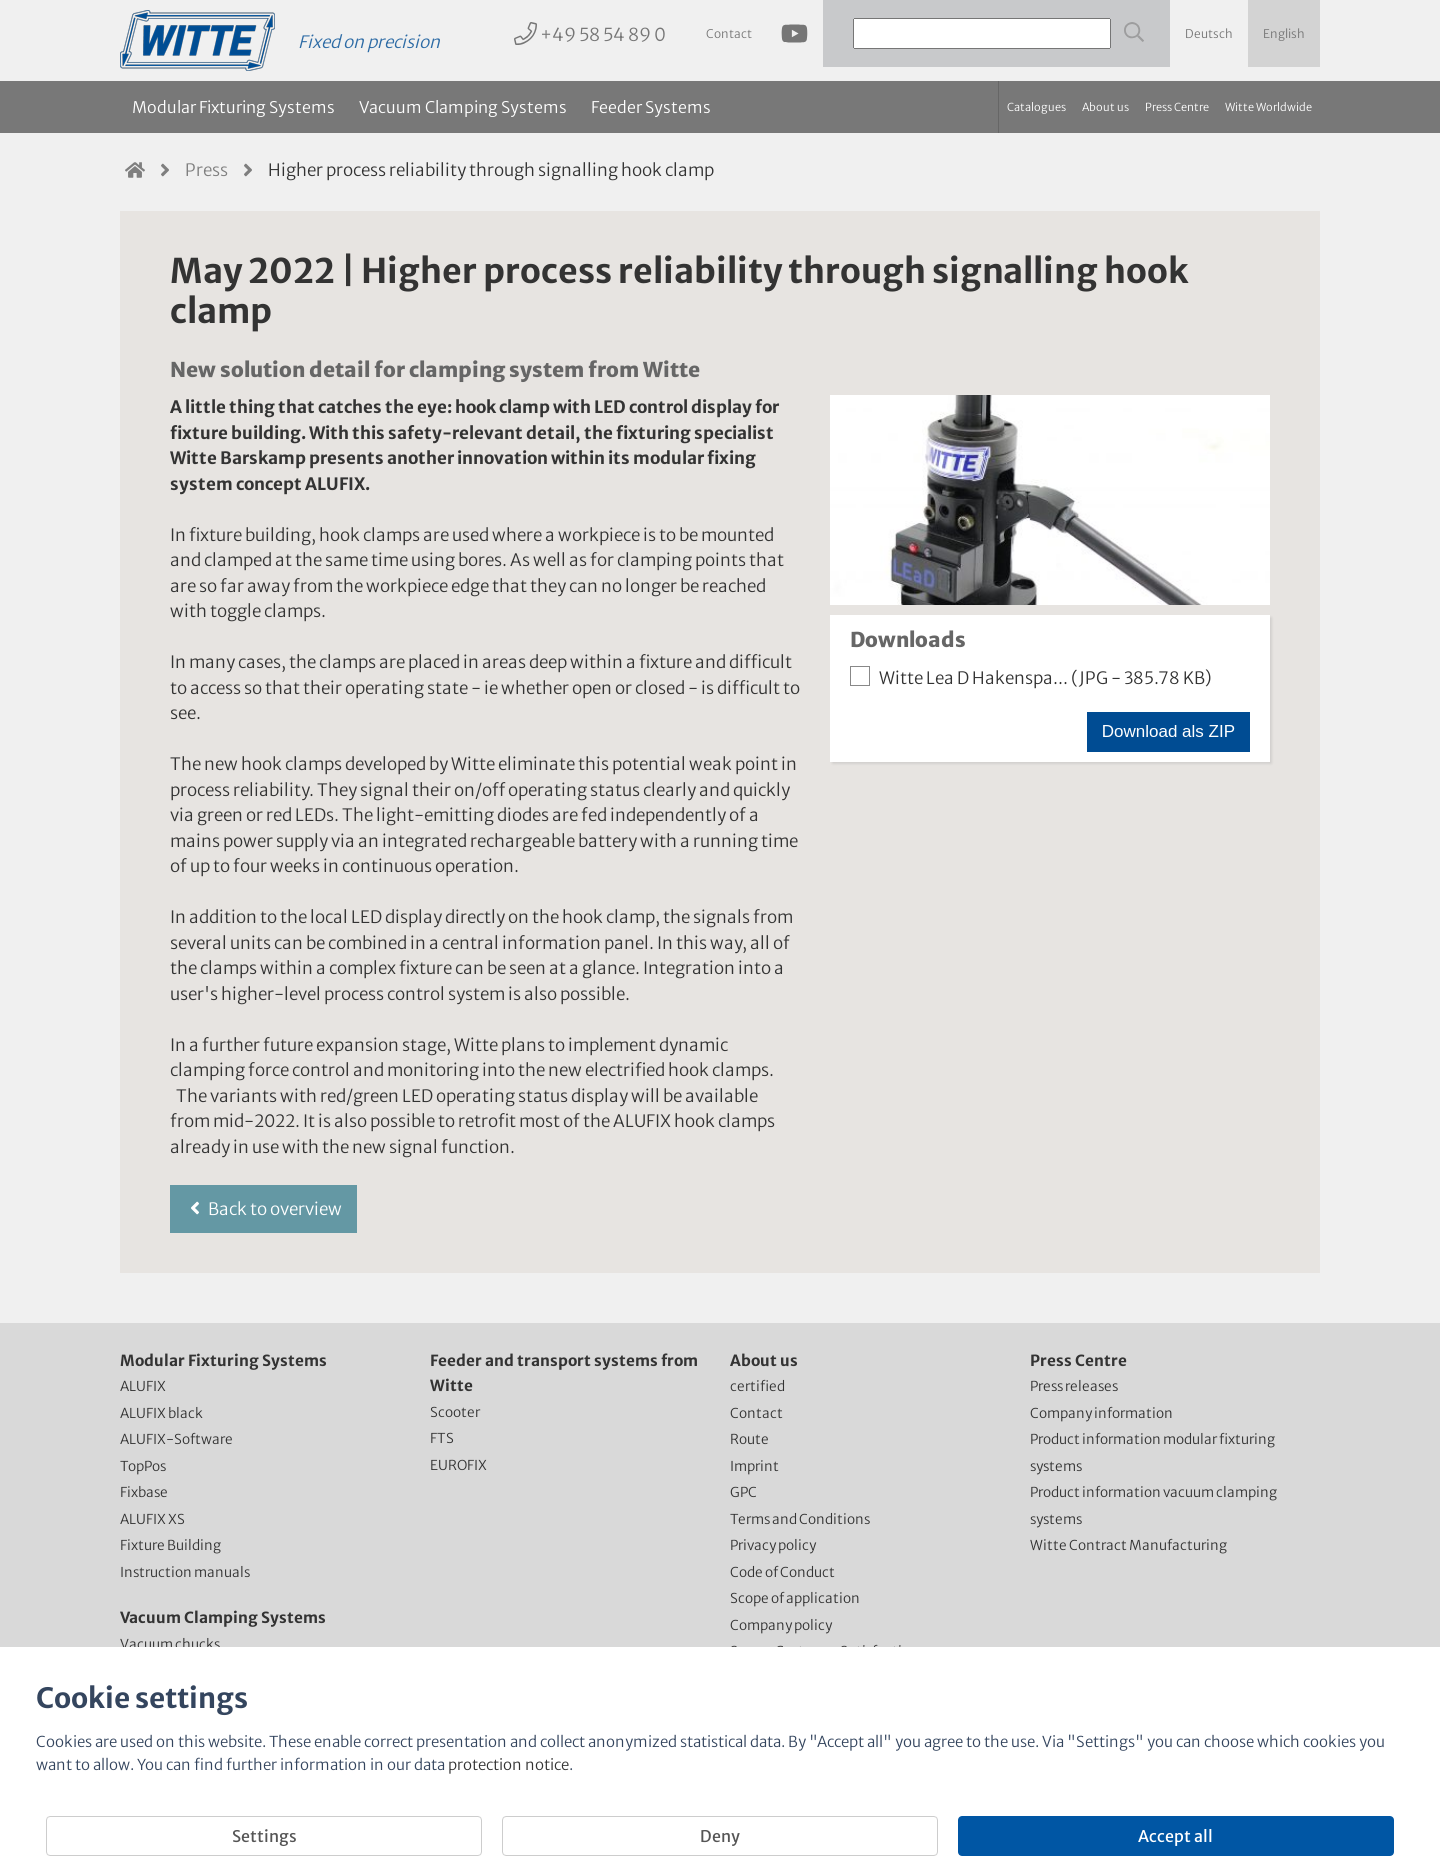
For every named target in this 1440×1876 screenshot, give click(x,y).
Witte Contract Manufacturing (1128, 1545)
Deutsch (1209, 33)
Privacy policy (773, 1545)
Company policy (781, 1625)
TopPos (143, 1466)
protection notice (508, 1764)
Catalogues (1036, 107)
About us (1105, 107)
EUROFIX (458, 1465)
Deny (720, 1836)
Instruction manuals (185, 1572)
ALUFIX (143, 1386)
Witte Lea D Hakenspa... (1031, 677)
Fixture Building (170, 1545)
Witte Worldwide (1268, 107)
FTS (442, 1438)
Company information (1101, 1413)
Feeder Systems (651, 107)
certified (757, 1386)
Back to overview (263, 1209)
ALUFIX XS (152, 1519)
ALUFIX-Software (176, 1439)
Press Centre (1177, 107)
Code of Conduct (782, 1572)
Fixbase (144, 1492)
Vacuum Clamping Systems (463, 107)
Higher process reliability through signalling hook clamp (491, 170)
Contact (729, 33)
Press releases (1074, 1386)
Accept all (1175, 1836)
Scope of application (795, 1598)
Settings (264, 1836)
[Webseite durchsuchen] (1132, 32)
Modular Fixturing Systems (233, 107)
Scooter (455, 1412)
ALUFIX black (161, 1413)
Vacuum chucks (170, 1644)
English (1284, 33)
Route (749, 1439)
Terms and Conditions (800, 1519)
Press (206, 170)
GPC (743, 1492)
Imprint (754, 1466)
